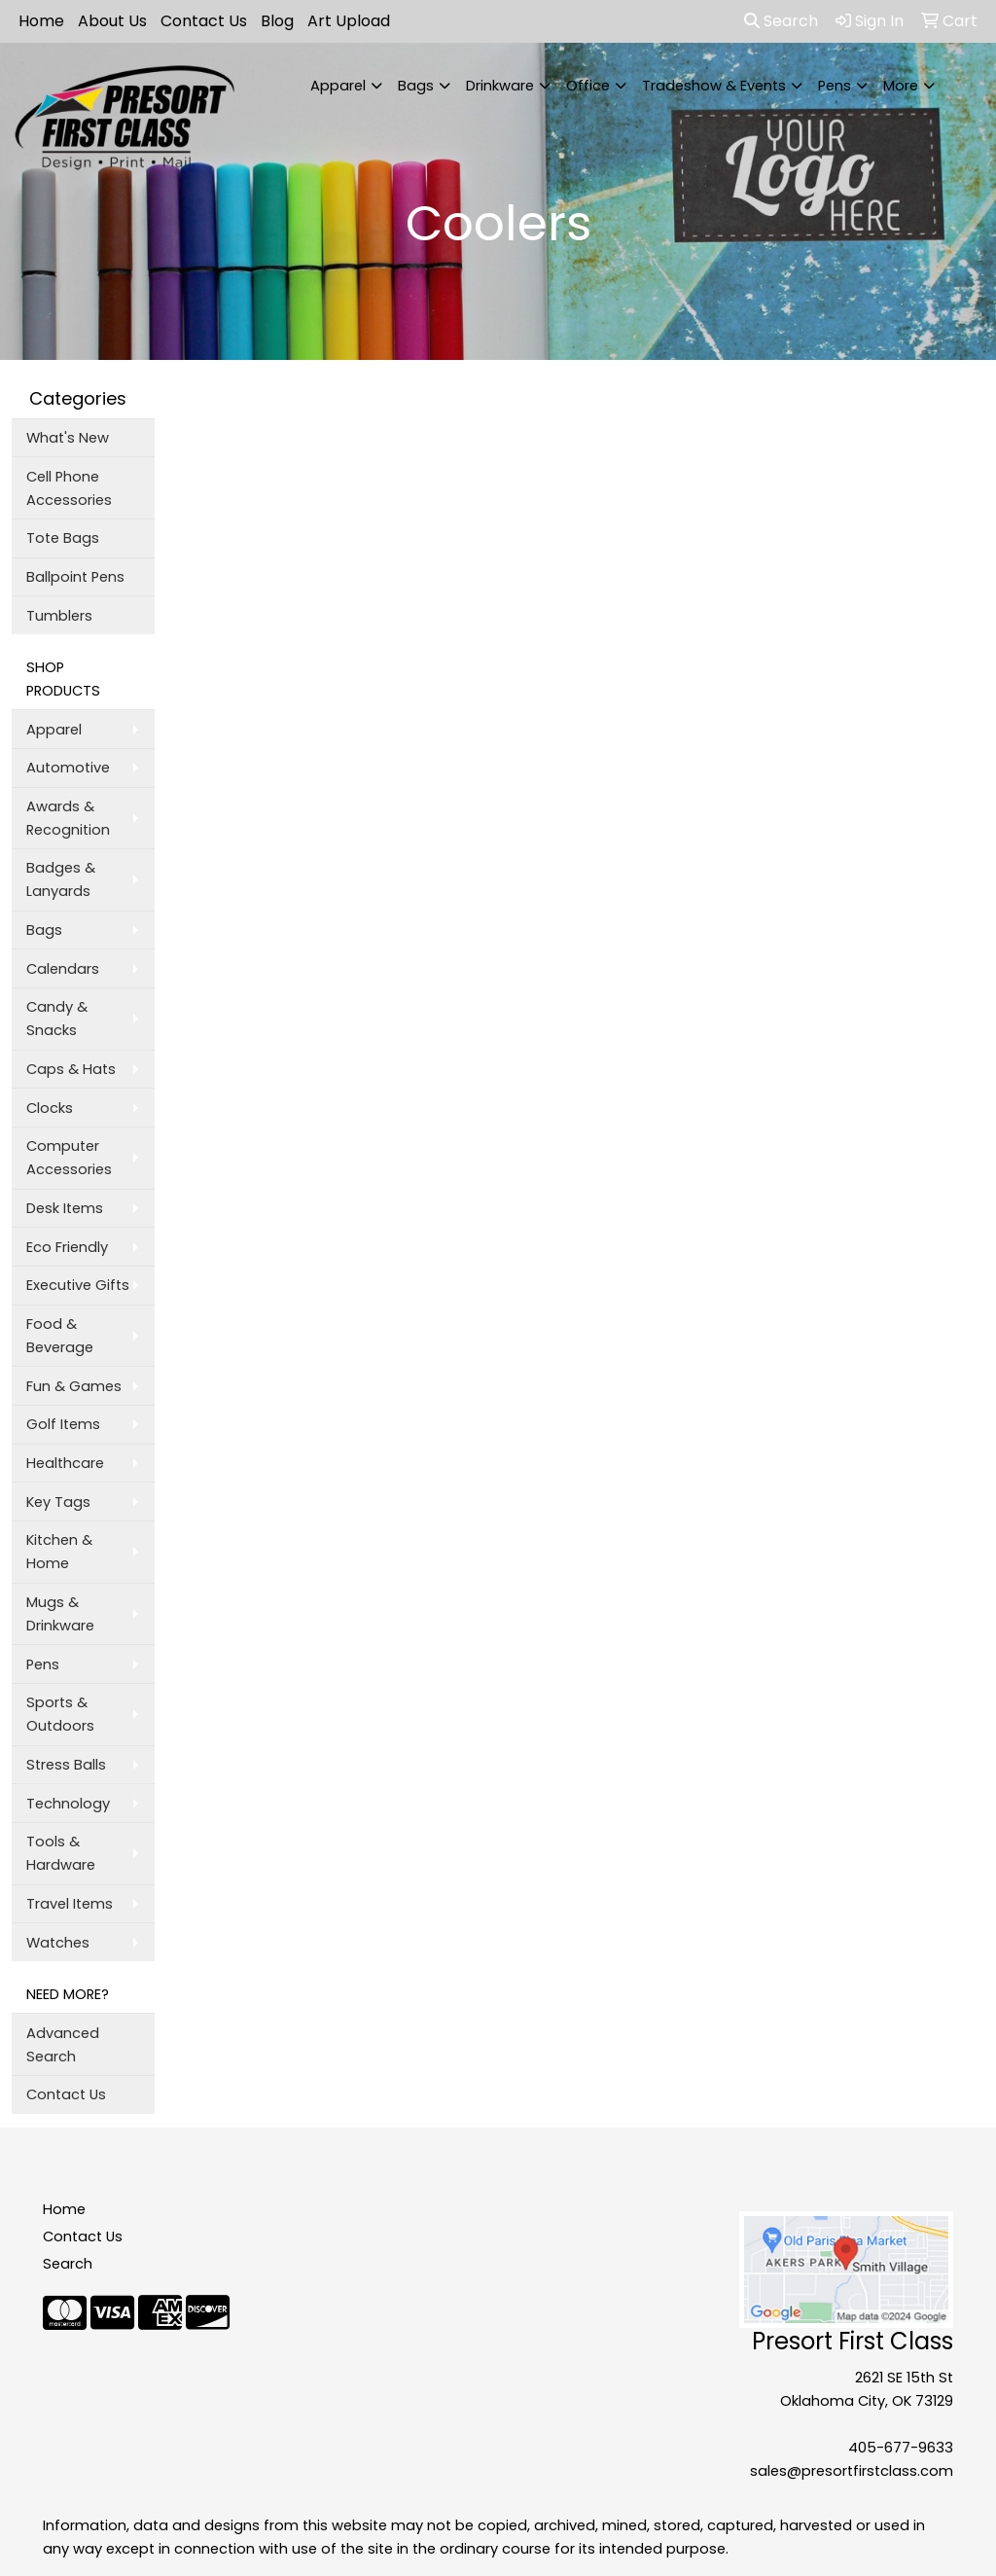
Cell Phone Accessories (69, 488)
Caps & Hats (71, 1069)
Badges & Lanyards (60, 879)
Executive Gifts (77, 1285)
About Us (112, 21)
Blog (277, 21)
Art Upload (348, 21)
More (900, 85)
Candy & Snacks (57, 1018)
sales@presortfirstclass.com (851, 2471)
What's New (67, 437)
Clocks (49, 1108)
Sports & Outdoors (60, 1714)
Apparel (338, 85)
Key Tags (58, 1502)
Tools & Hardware (60, 1853)
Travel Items (69, 1904)
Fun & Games (74, 1386)
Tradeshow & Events (714, 85)
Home (41, 21)
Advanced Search (62, 2044)
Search (781, 21)
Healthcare (65, 1463)
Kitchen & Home (59, 1551)
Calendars (62, 969)
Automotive (68, 767)
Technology (68, 1803)
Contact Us (203, 21)
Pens (834, 85)
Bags (416, 85)
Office (588, 85)
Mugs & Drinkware (60, 1613)
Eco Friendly (67, 1247)
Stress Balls (66, 1764)
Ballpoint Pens (75, 577)
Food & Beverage (59, 1335)
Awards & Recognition (68, 818)
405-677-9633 (900, 2447)
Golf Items (63, 1424)
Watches (57, 1942)
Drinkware (500, 85)
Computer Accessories (69, 1157)
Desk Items (64, 1208)
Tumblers (59, 616)
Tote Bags (62, 538)
